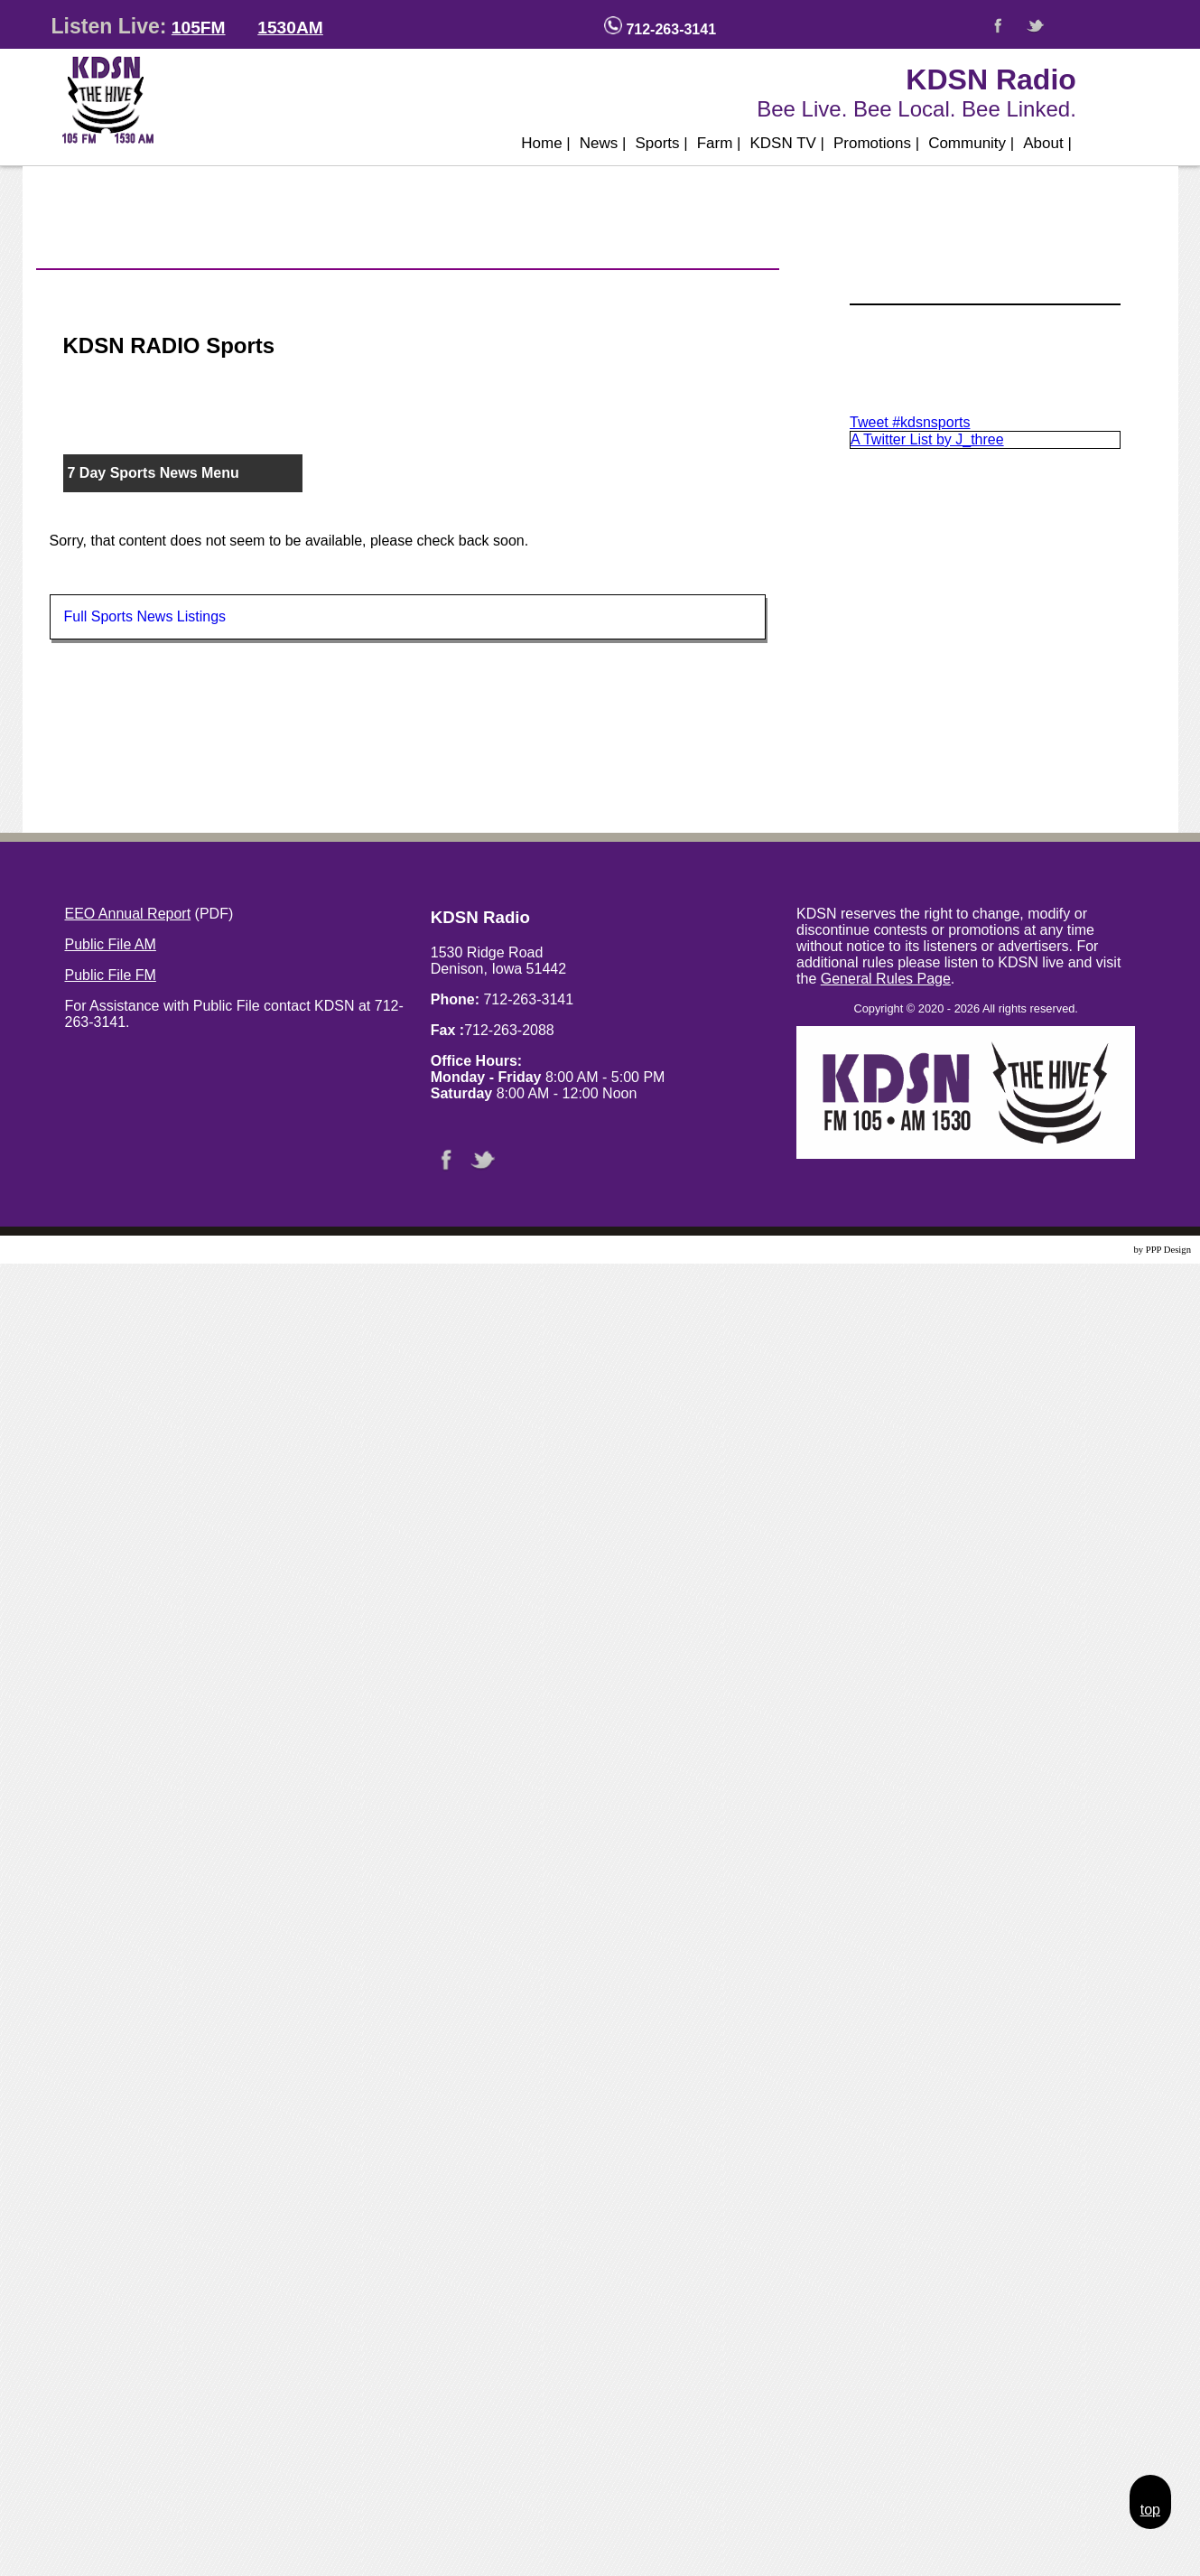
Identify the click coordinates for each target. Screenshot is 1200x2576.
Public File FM (110, 975)
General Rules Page (886, 978)
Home (546, 143)
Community (971, 143)
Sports (661, 143)
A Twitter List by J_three (927, 439)
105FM (199, 27)
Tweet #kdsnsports (910, 422)
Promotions (876, 143)
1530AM (290, 27)
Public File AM (110, 944)
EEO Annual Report (128, 913)
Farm (719, 143)
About (1047, 143)
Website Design (1101, 1250)
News (603, 143)
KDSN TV (786, 143)
